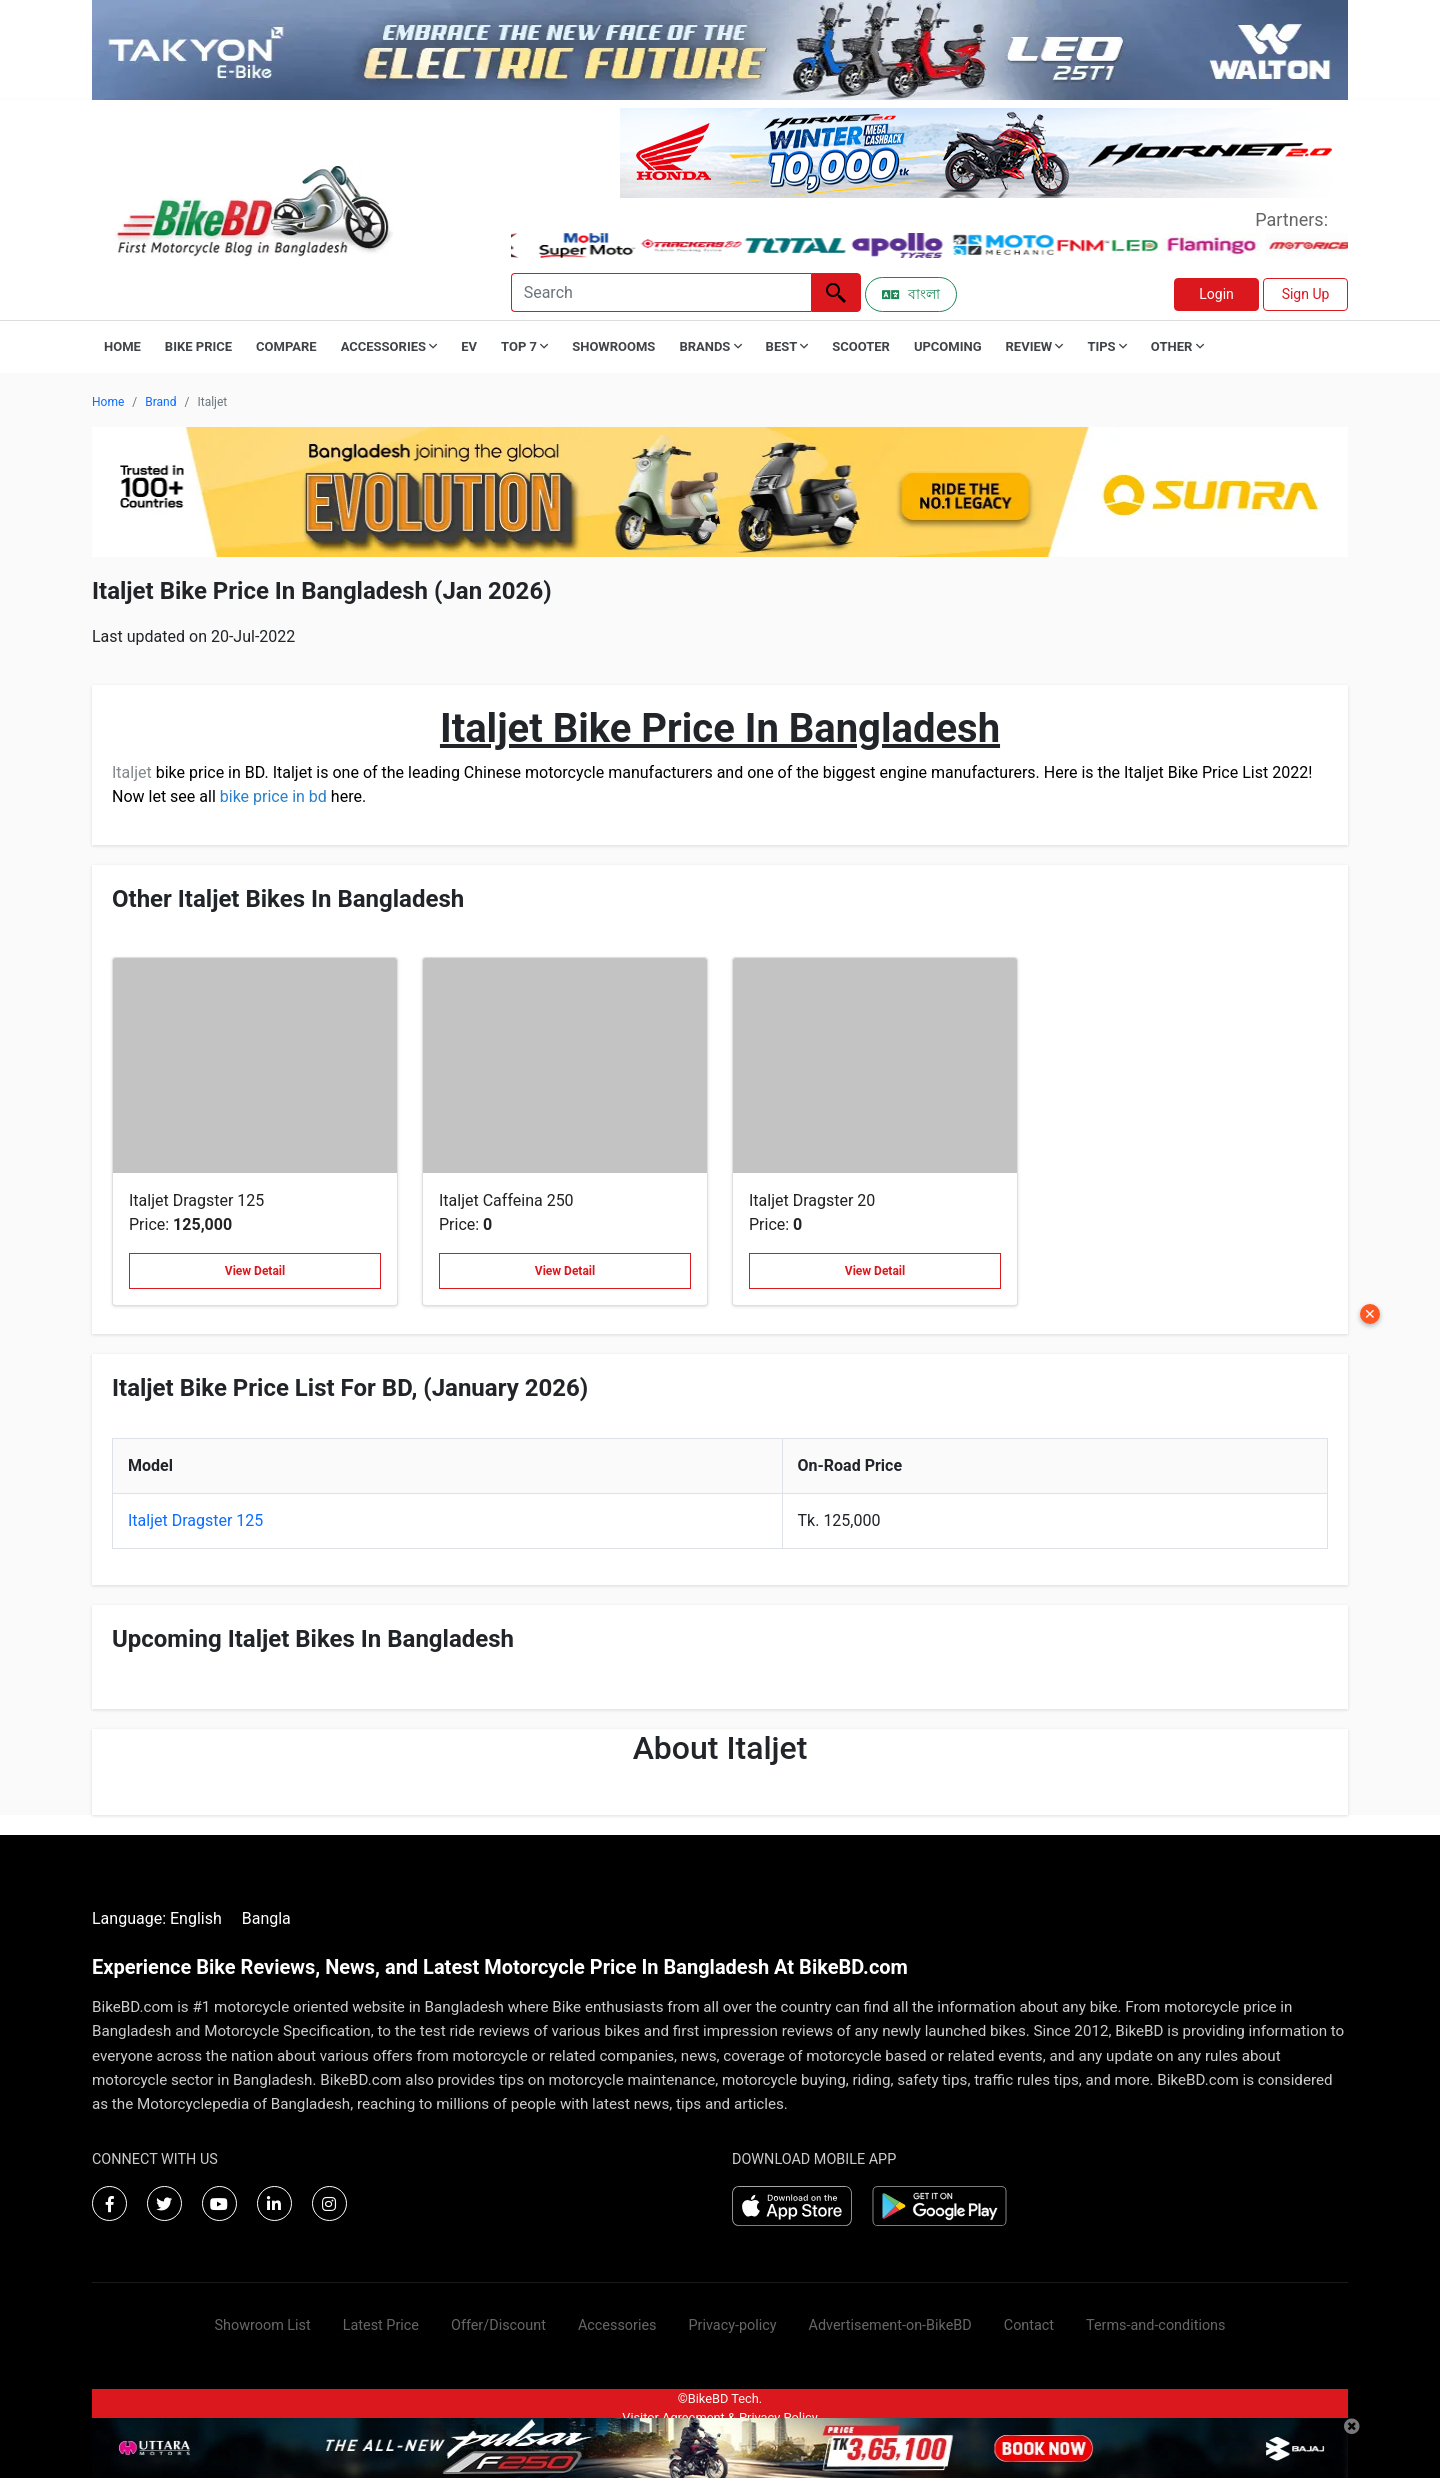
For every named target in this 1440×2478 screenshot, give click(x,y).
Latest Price (381, 2325)
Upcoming (948, 346)
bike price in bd (273, 796)
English (196, 1918)
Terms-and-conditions (1155, 2325)
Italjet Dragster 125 (196, 1200)
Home (122, 346)
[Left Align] (836, 292)
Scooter (861, 346)
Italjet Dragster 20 (812, 1200)
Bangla (266, 1918)
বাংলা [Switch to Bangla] (911, 294)
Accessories (617, 2325)
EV (469, 346)
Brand (160, 402)
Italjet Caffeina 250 (506, 1200)
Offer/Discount (498, 2325)
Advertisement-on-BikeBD (890, 2325)
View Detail (255, 1271)
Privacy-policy (732, 2325)
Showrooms (613, 346)
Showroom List (263, 2325)
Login (1216, 294)
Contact (1029, 2325)
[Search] (661, 292)
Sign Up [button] (1306, 294)
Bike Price (198, 346)
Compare (286, 346)
